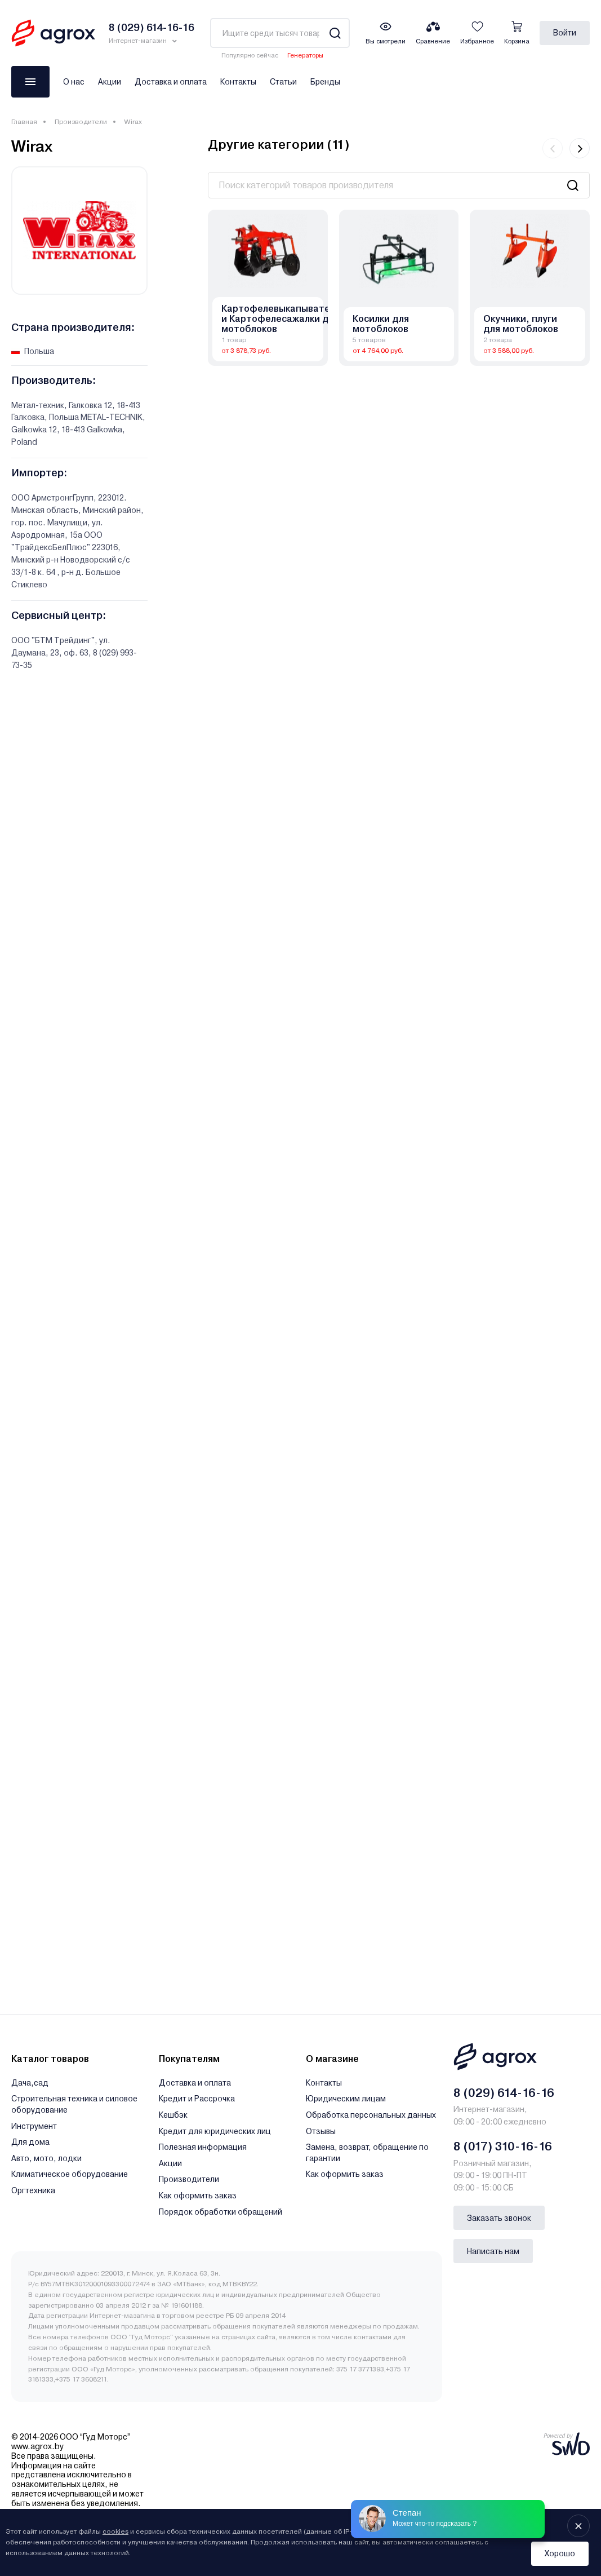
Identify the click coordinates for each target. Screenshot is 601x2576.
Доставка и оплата (171, 81)
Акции (109, 81)
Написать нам (493, 2251)
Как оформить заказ (198, 2195)
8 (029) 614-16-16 (503, 2093)
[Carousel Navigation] (566, 148)
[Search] (335, 33)
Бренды (325, 81)
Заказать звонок (499, 2218)
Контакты (238, 81)
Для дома (30, 2141)
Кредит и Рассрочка (197, 2098)
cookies (115, 2531)
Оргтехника (33, 2190)
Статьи (283, 81)
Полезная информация (203, 2147)
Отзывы (321, 2131)
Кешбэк (173, 2114)
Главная (24, 122)
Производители (81, 122)
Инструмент (34, 2126)
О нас (73, 81)
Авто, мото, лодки (46, 2158)
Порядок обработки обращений (220, 2211)
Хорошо (560, 2553)
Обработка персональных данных (371, 2114)
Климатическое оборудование (69, 2174)
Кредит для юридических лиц (215, 2131)
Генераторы (305, 55)
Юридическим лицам (346, 2098)
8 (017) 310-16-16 (502, 2146)
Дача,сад (29, 2082)
